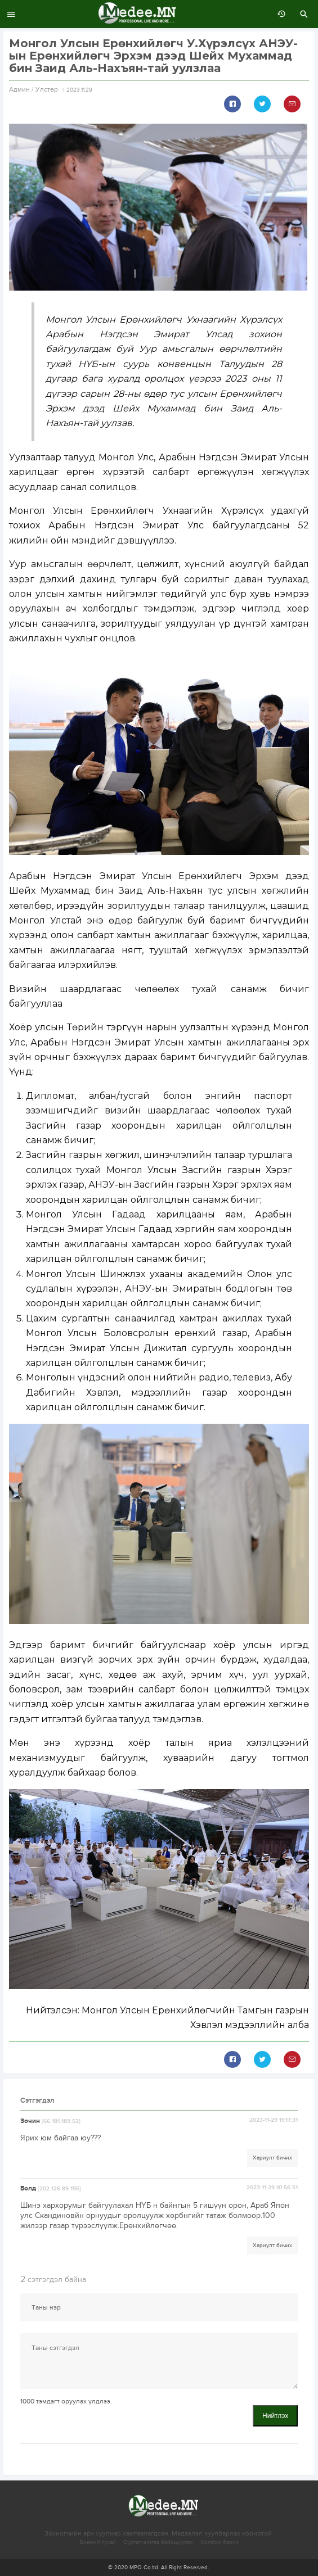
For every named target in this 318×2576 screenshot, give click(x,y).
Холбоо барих (219, 2542)
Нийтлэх (275, 2416)
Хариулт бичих (272, 2157)
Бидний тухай (98, 2542)
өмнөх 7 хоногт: (278, 14)
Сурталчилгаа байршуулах (158, 2542)
